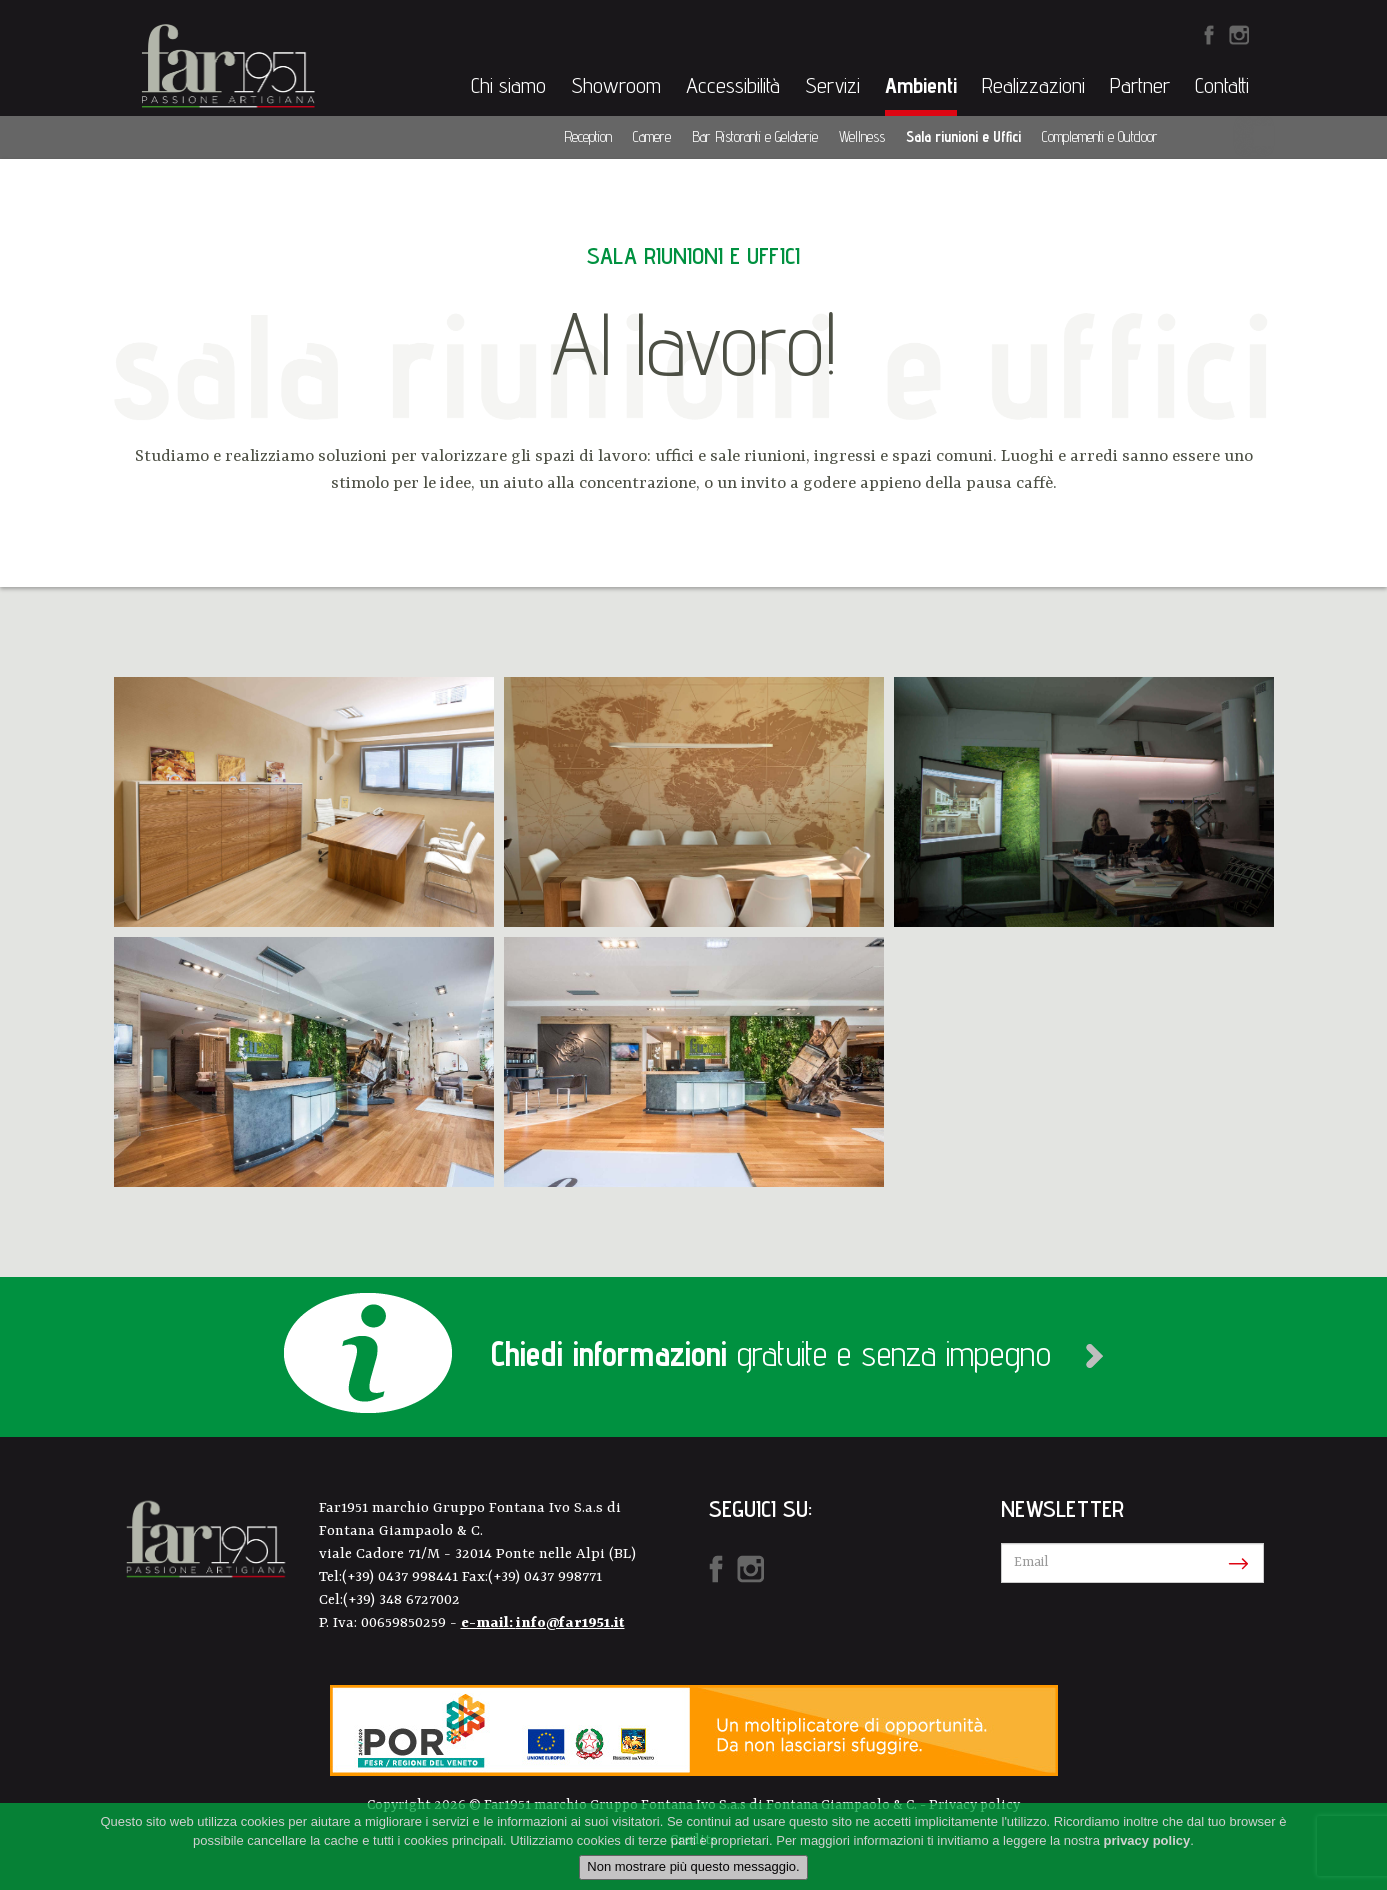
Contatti (1222, 85)
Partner (1140, 85)
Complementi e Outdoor (1100, 136)
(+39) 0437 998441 (402, 1577)
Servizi (832, 85)
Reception (588, 136)
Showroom (616, 85)
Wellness (862, 136)
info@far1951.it (570, 1623)
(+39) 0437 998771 (545, 1577)
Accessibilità (733, 85)
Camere (652, 136)
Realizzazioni (1033, 85)
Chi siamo (508, 85)
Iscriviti (1234, 1564)
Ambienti (921, 85)
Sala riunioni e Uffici (963, 136)
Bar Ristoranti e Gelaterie (755, 136)
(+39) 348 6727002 (401, 1600)
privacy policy (1147, 1840)
